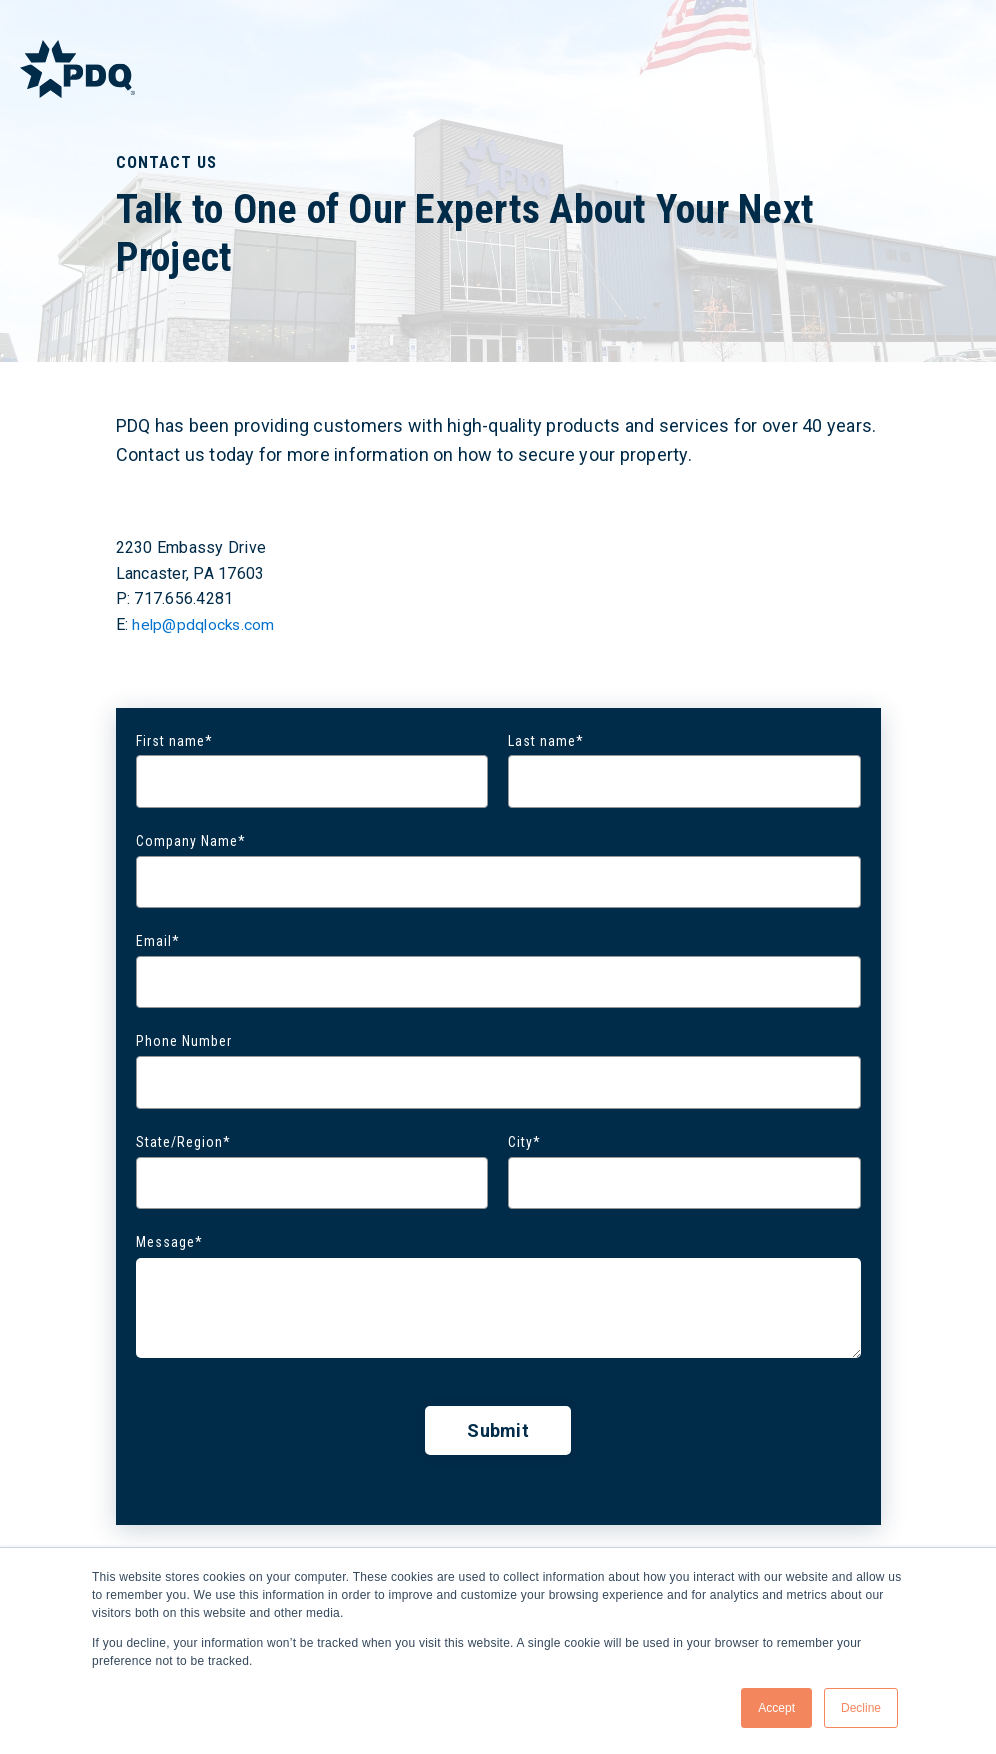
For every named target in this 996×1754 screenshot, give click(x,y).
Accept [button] (776, 1708)
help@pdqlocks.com (205, 624)
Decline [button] (861, 1708)
